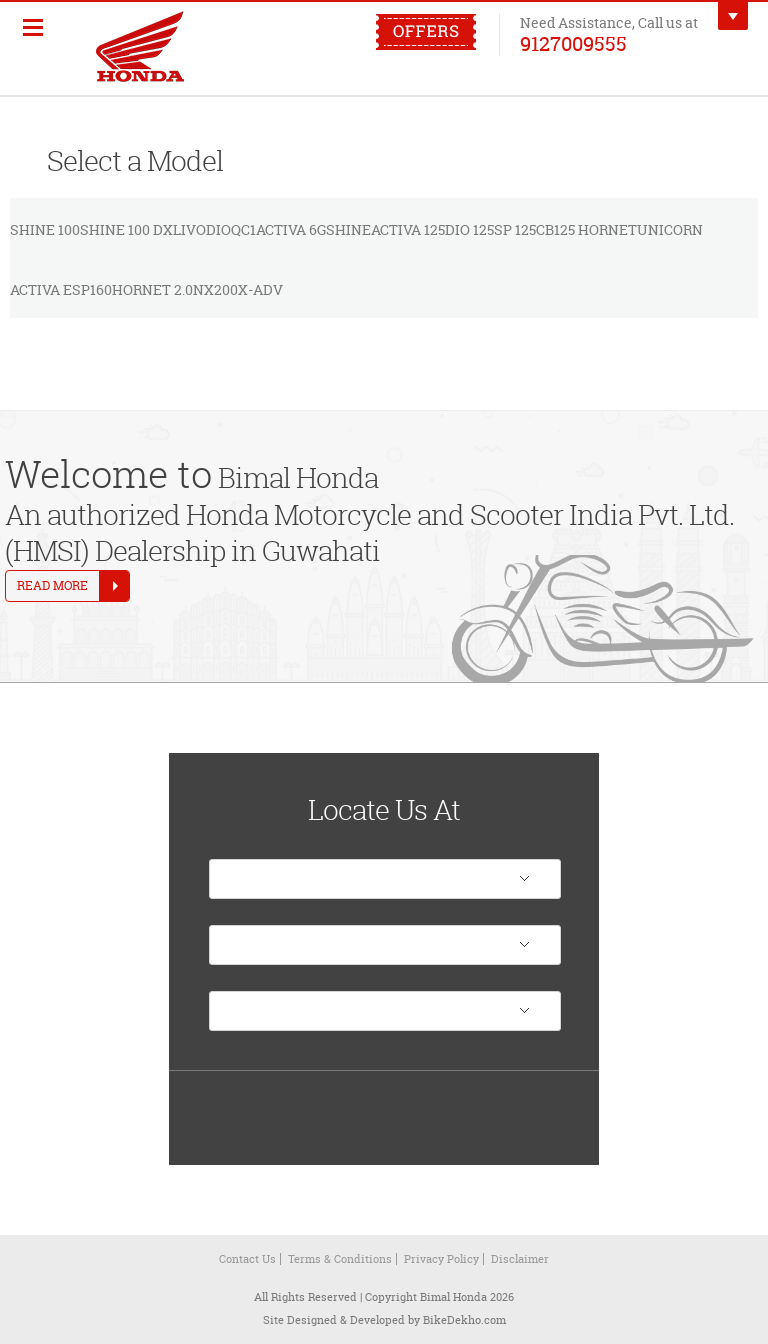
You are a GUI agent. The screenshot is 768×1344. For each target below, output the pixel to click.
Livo (189, 229)
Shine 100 (45, 229)
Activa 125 (408, 229)
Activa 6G (291, 229)
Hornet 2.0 (152, 289)
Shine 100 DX (126, 229)
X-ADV (260, 289)
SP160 (92, 289)
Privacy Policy (441, 1259)
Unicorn (670, 229)
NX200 (215, 289)
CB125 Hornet (586, 229)
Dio (218, 229)
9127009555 (573, 43)
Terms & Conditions (340, 1259)
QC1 (243, 229)
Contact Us (247, 1259)
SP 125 (515, 229)
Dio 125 (469, 229)
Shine (348, 229)
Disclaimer (520, 1259)
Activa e (41, 289)
